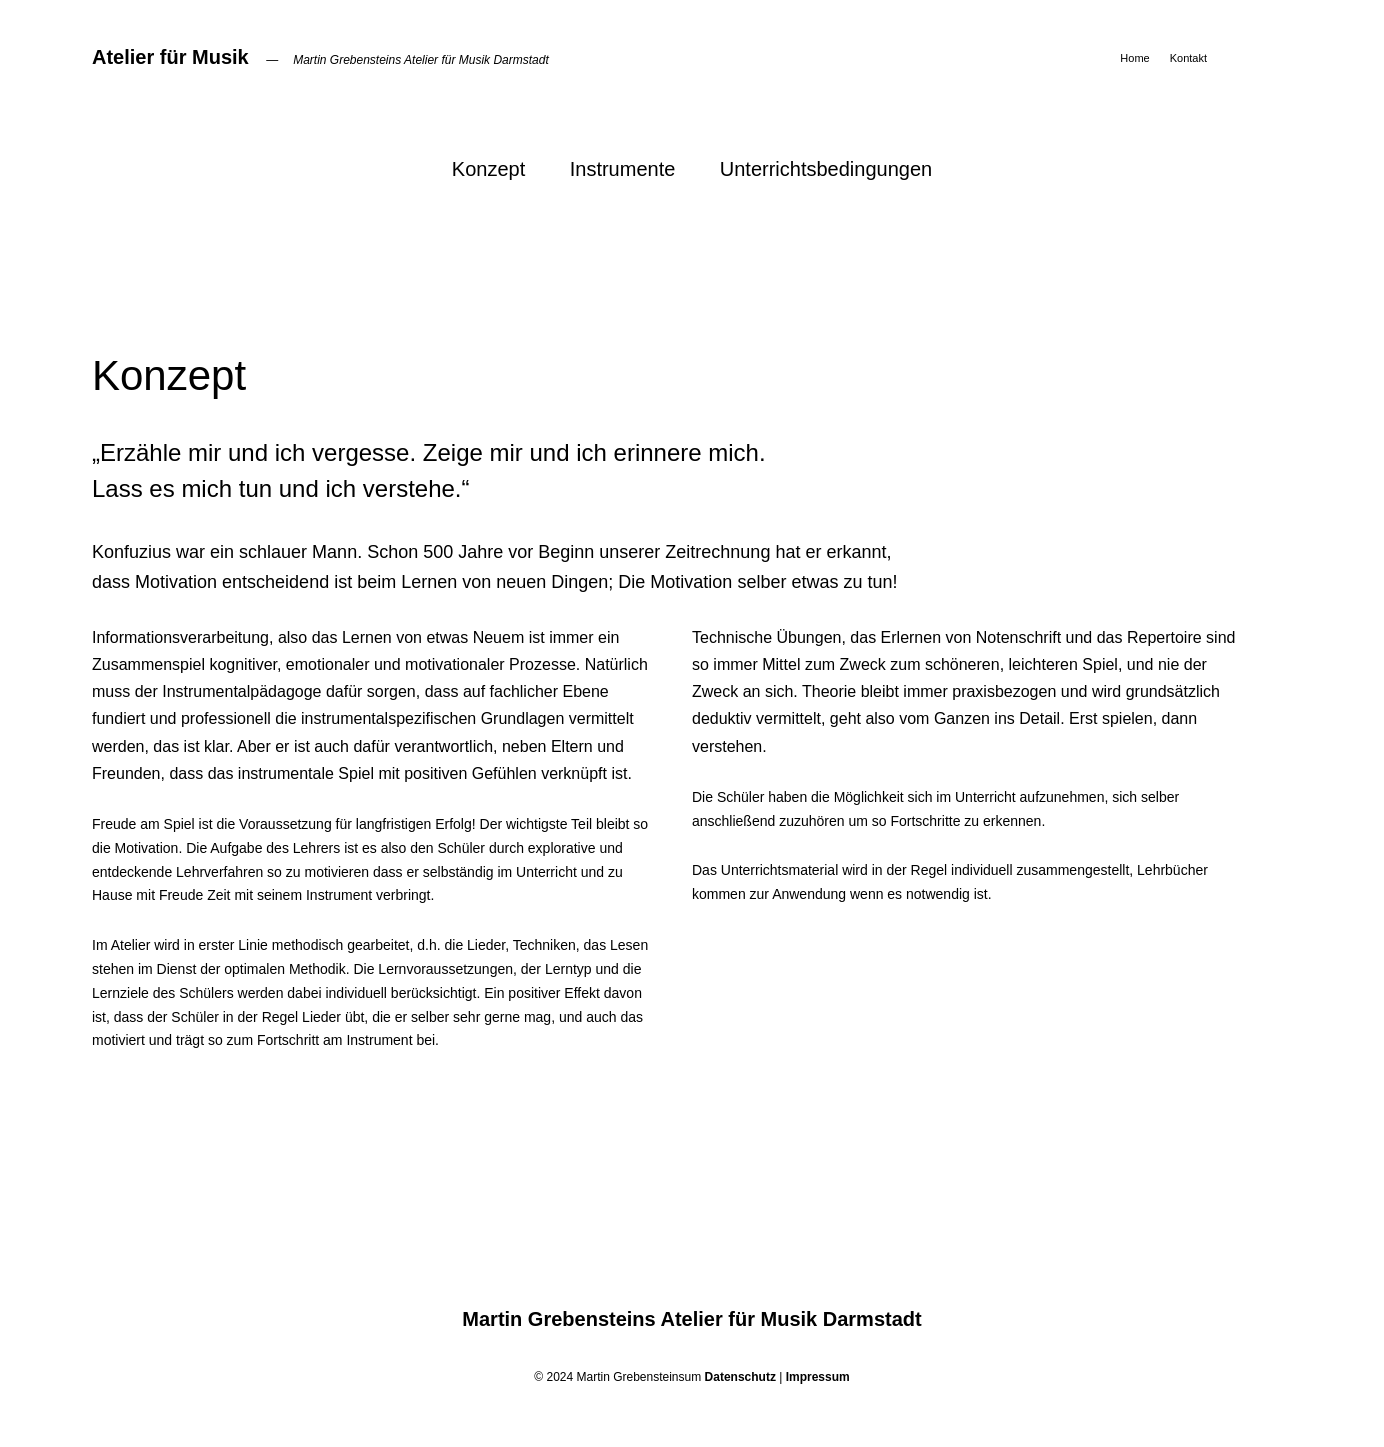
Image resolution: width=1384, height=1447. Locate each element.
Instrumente (623, 169)
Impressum (818, 1377)
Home (1134, 58)
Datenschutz (740, 1377)
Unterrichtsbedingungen (826, 169)
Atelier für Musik (170, 57)
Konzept (488, 169)
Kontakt (1188, 58)
